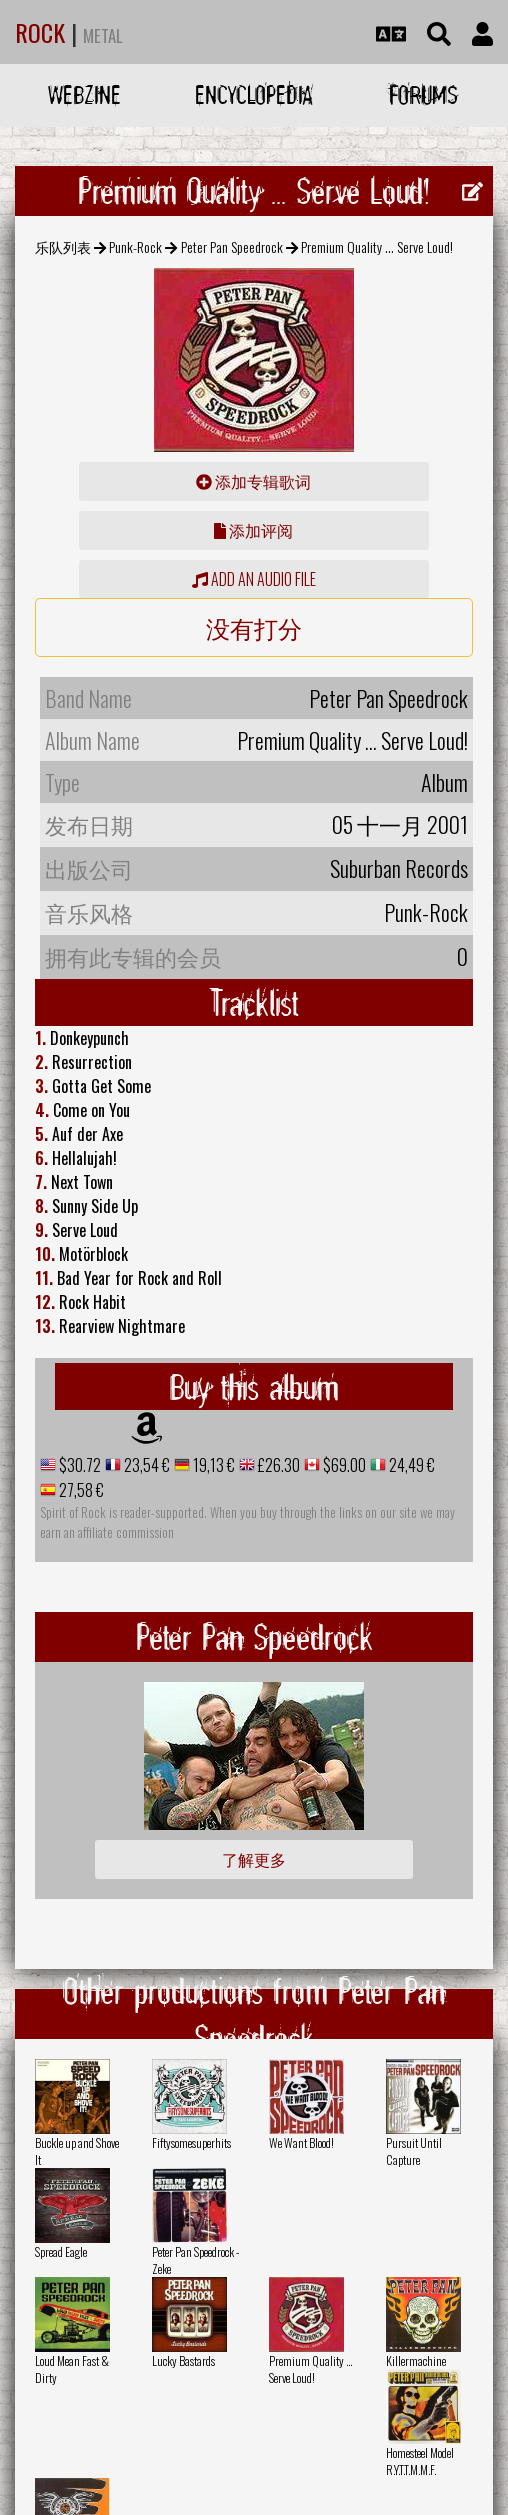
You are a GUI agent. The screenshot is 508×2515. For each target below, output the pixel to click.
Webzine (84, 94)
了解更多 (254, 1859)
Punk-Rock (135, 246)
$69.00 (343, 1465)
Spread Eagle (61, 2251)
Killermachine (416, 2360)
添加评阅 (253, 530)
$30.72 (78, 1465)
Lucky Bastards (183, 2360)
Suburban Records (399, 868)
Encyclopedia (254, 94)
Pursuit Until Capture (414, 2151)
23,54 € (145, 1465)
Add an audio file (254, 579)
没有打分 (254, 627)
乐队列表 (63, 246)
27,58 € (80, 1490)
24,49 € (410, 1465)
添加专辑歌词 (253, 481)
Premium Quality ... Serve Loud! (310, 2369)
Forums (423, 94)
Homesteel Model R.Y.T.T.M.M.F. (420, 2461)
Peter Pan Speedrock (232, 246)
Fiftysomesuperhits (191, 2142)
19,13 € (212, 1465)
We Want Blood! (301, 2142)
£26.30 (277, 1465)
